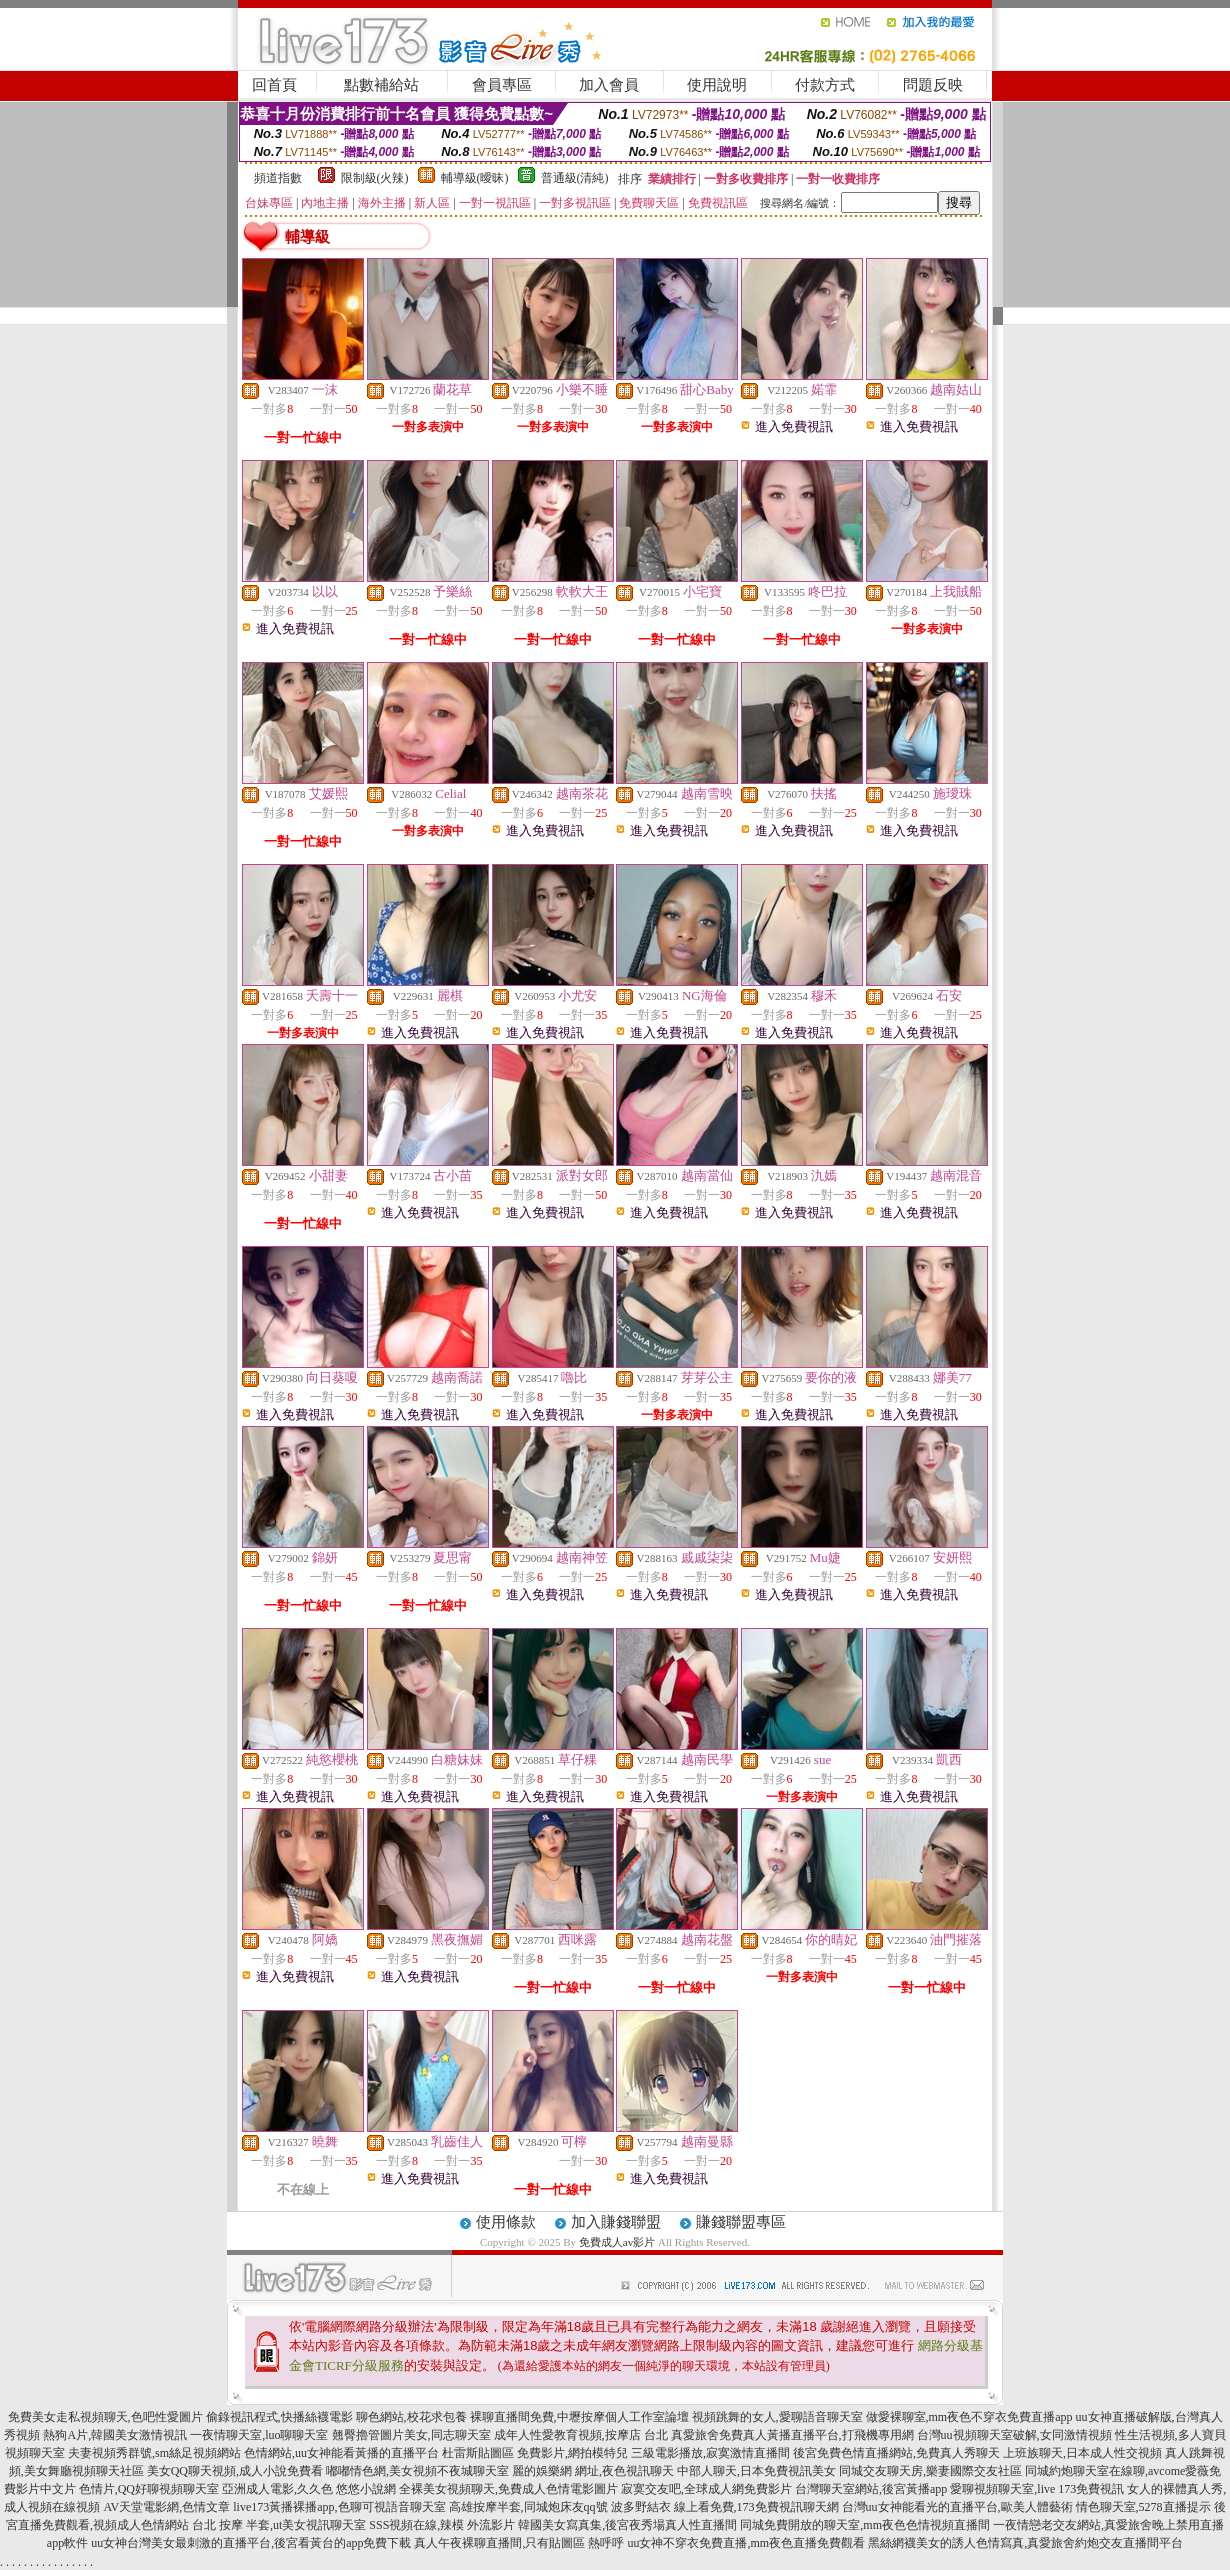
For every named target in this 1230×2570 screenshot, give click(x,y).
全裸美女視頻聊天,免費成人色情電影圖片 (508, 2489)
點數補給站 (381, 85)
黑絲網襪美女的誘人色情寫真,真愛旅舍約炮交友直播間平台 (1025, 2543)
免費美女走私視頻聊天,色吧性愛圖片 (105, 2417)
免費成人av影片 (617, 2242)
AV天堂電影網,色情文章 (166, 2507)
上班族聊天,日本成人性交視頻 (1082, 2453)
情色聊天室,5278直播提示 (1143, 2507)
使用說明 (717, 85)
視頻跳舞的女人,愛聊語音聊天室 (777, 2417)
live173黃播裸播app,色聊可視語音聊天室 (339, 2507)
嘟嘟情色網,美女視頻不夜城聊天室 (417, 2471)
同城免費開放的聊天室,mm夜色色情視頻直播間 (865, 2525)
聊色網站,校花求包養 (411, 2417)
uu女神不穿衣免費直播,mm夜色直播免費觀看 (746, 2543)
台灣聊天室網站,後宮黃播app (871, 2489)
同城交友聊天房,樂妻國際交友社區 (930, 2471)
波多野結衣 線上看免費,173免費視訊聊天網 (725, 2507)
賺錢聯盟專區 (741, 2222)
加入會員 (609, 85)
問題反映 (933, 85)
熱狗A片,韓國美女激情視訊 (115, 2435)
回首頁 (274, 85)
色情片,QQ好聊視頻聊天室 (149, 2489)
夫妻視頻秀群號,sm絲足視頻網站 (154, 2453)
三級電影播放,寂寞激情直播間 (710, 2453)
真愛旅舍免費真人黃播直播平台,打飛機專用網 (792, 2435)
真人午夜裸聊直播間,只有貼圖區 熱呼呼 (519, 2543)
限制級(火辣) (375, 178)
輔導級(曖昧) (475, 178)
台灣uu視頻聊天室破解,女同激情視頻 (1014, 2435)
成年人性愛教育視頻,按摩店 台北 (581, 2435)
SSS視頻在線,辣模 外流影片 (442, 2525)
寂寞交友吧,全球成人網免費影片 (706, 2489)
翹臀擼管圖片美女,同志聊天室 (411, 2435)
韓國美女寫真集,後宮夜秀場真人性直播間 (627, 2525)
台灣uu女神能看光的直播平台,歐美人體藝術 (957, 2507)
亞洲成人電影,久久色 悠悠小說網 (309, 2489)
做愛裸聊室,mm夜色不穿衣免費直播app (969, 2417)
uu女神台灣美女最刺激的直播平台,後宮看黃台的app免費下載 (251, 2543)
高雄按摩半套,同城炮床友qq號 (528, 2507)
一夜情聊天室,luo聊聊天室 (259, 2435)
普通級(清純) (575, 178)
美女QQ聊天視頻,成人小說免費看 (235, 2471)
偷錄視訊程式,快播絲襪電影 (279, 2417)
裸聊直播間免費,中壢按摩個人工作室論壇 (579, 2417)
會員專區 (502, 85)
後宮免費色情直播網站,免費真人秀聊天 (896, 2453)
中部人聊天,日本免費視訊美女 (756, 2471)
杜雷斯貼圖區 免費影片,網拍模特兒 (535, 2453)
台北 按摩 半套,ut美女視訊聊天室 (279, 2525)
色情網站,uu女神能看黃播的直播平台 (341, 2453)
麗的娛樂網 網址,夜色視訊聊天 (593, 2471)
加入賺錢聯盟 (616, 2222)
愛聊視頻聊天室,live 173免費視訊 (1037, 2489)
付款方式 (825, 85)
